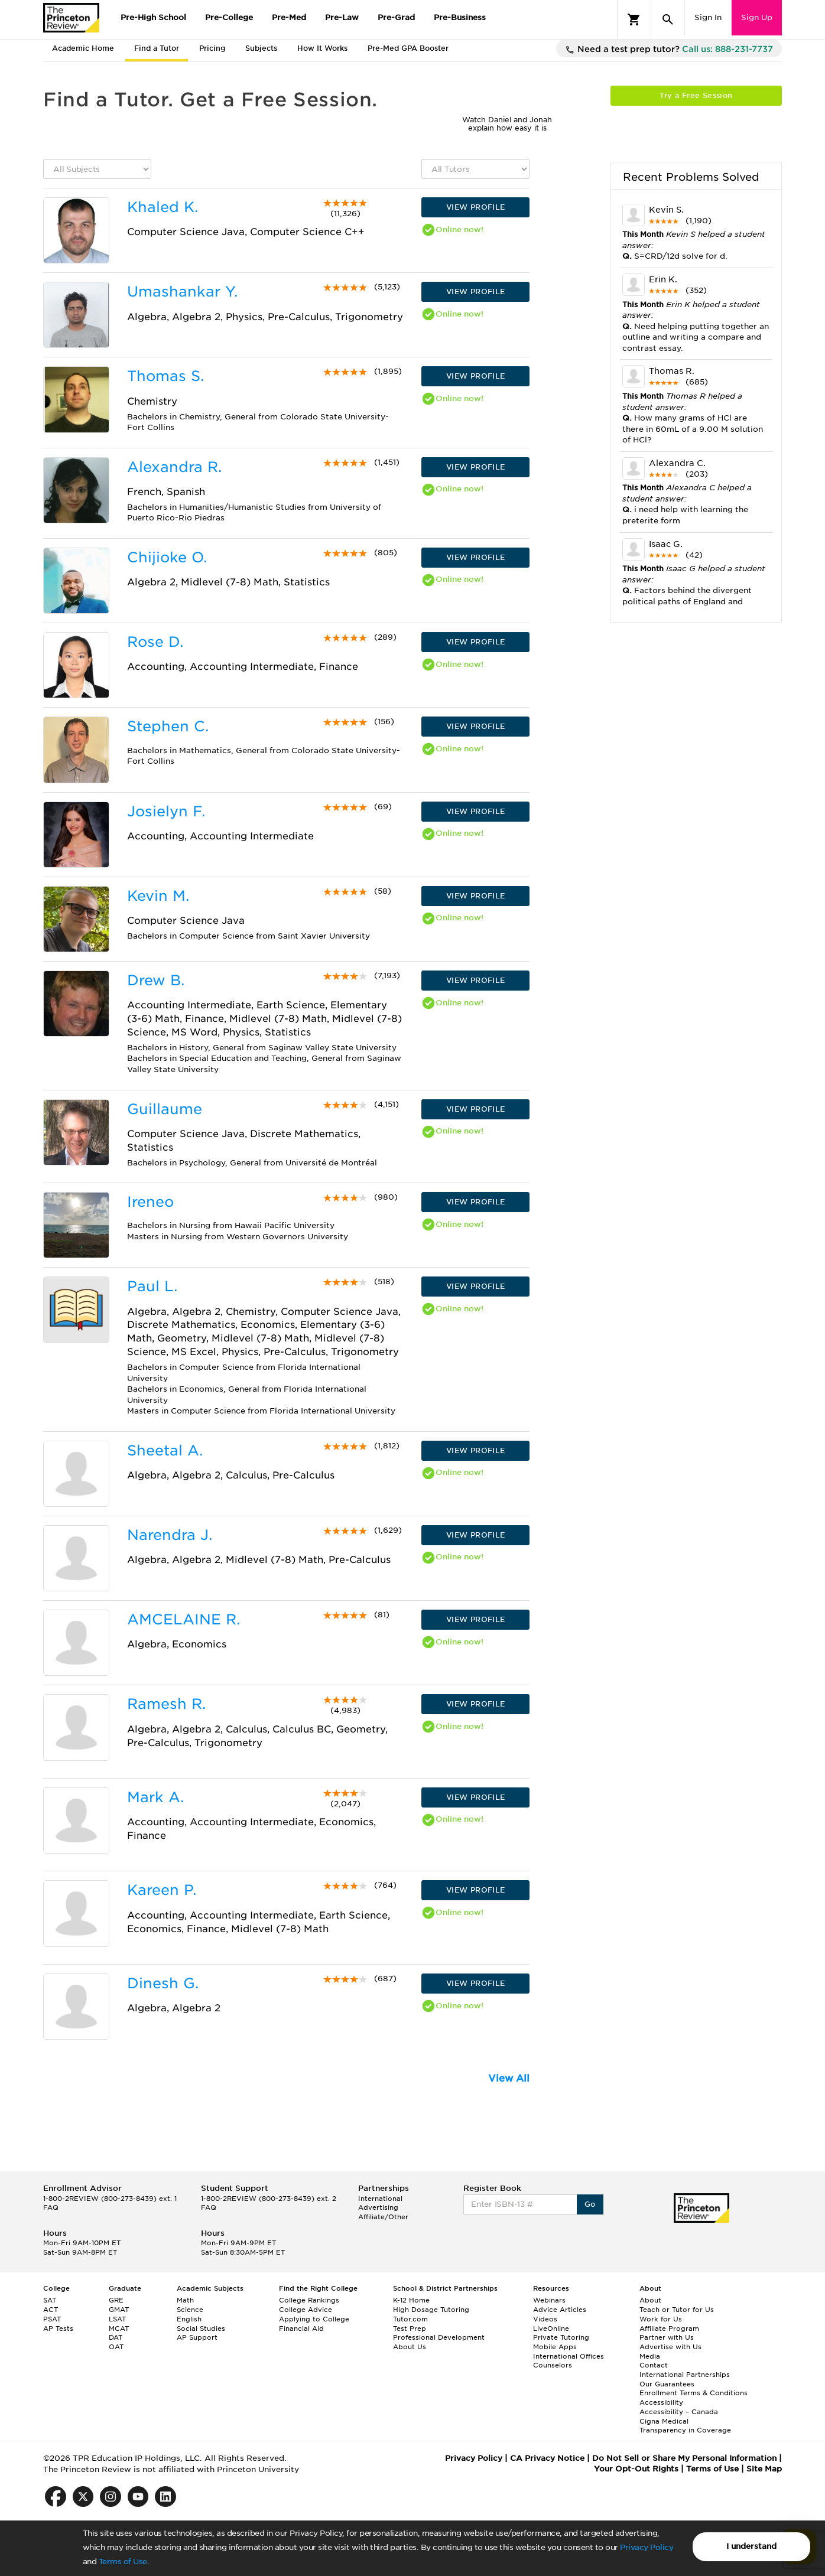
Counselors (552, 2365)
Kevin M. (158, 895)
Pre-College (229, 17)
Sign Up (756, 17)
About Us (409, 2347)
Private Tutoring (561, 2337)
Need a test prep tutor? (669, 49)
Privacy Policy (646, 2547)
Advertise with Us (670, 2347)
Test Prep (409, 2328)
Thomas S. (165, 376)
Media (649, 2356)
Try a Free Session (696, 95)
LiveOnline (551, 2328)
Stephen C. (168, 726)
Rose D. (155, 641)
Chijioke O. (167, 557)
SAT (49, 2300)
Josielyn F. (166, 811)
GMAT (119, 2309)
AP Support (197, 2337)
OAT (116, 2347)
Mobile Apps (555, 2347)
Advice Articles (559, 2309)
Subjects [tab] (261, 48)
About (650, 2300)
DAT (115, 2337)
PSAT (52, 2319)
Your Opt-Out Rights (636, 2468)
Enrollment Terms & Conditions (693, 2393)
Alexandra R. (174, 467)
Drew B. (155, 980)
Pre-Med (289, 17)
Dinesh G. (163, 1983)
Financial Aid (301, 2328)
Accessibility (661, 2402)
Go (590, 2204)
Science (190, 2309)
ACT (50, 2309)
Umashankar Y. (182, 291)
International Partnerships (684, 2374)
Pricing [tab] (212, 48)
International (380, 2198)
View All (509, 2078)
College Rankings (309, 2300)
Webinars (549, 2300)
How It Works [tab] (322, 48)
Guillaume (164, 1109)
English (189, 2319)
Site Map (764, 2468)
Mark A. (155, 1797)
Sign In (708, 17)
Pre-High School (153, 17)
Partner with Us (666, 2337)
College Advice (305, 2309)
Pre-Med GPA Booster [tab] (408, 48)
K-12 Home (411, 2300)
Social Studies (201, 2328)
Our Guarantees (666, 2384)
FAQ (51, 2207)
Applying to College (314, 2319)
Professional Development (439, 2337)
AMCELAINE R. (183, 1619)
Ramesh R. (166, 1703)
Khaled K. (162, 207)
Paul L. (152, 1286)
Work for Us (660, 2319)
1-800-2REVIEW (110, 2198)
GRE (116, 2300)
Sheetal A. (165, 1450)
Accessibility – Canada (678, 2412)
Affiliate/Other (383, 2217)
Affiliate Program (669, 2328)
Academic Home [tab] (83, 48)
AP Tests (58, 2328)
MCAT (119, 2328)
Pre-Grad (396, 17)
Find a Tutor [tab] (156, 48)
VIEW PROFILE (475, 207)
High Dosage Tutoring (431, 2309)
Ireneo (150, 1201)
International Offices (568, 2356)
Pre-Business (460, 17)
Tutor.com (410, 2319)
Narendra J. (169, 1534)
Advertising (378, 2207)
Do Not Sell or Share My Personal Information (684, 2458)
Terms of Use (123, 2561)
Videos (545, 2319)
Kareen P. (161, 1889)
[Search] (667, 19)
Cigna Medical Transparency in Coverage (685, 2426)
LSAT (117, 2319)
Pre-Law (342, 17)
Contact (653, 2365)
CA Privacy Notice (547, 2458)
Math (185, 2300)
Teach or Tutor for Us (676, 2309)
